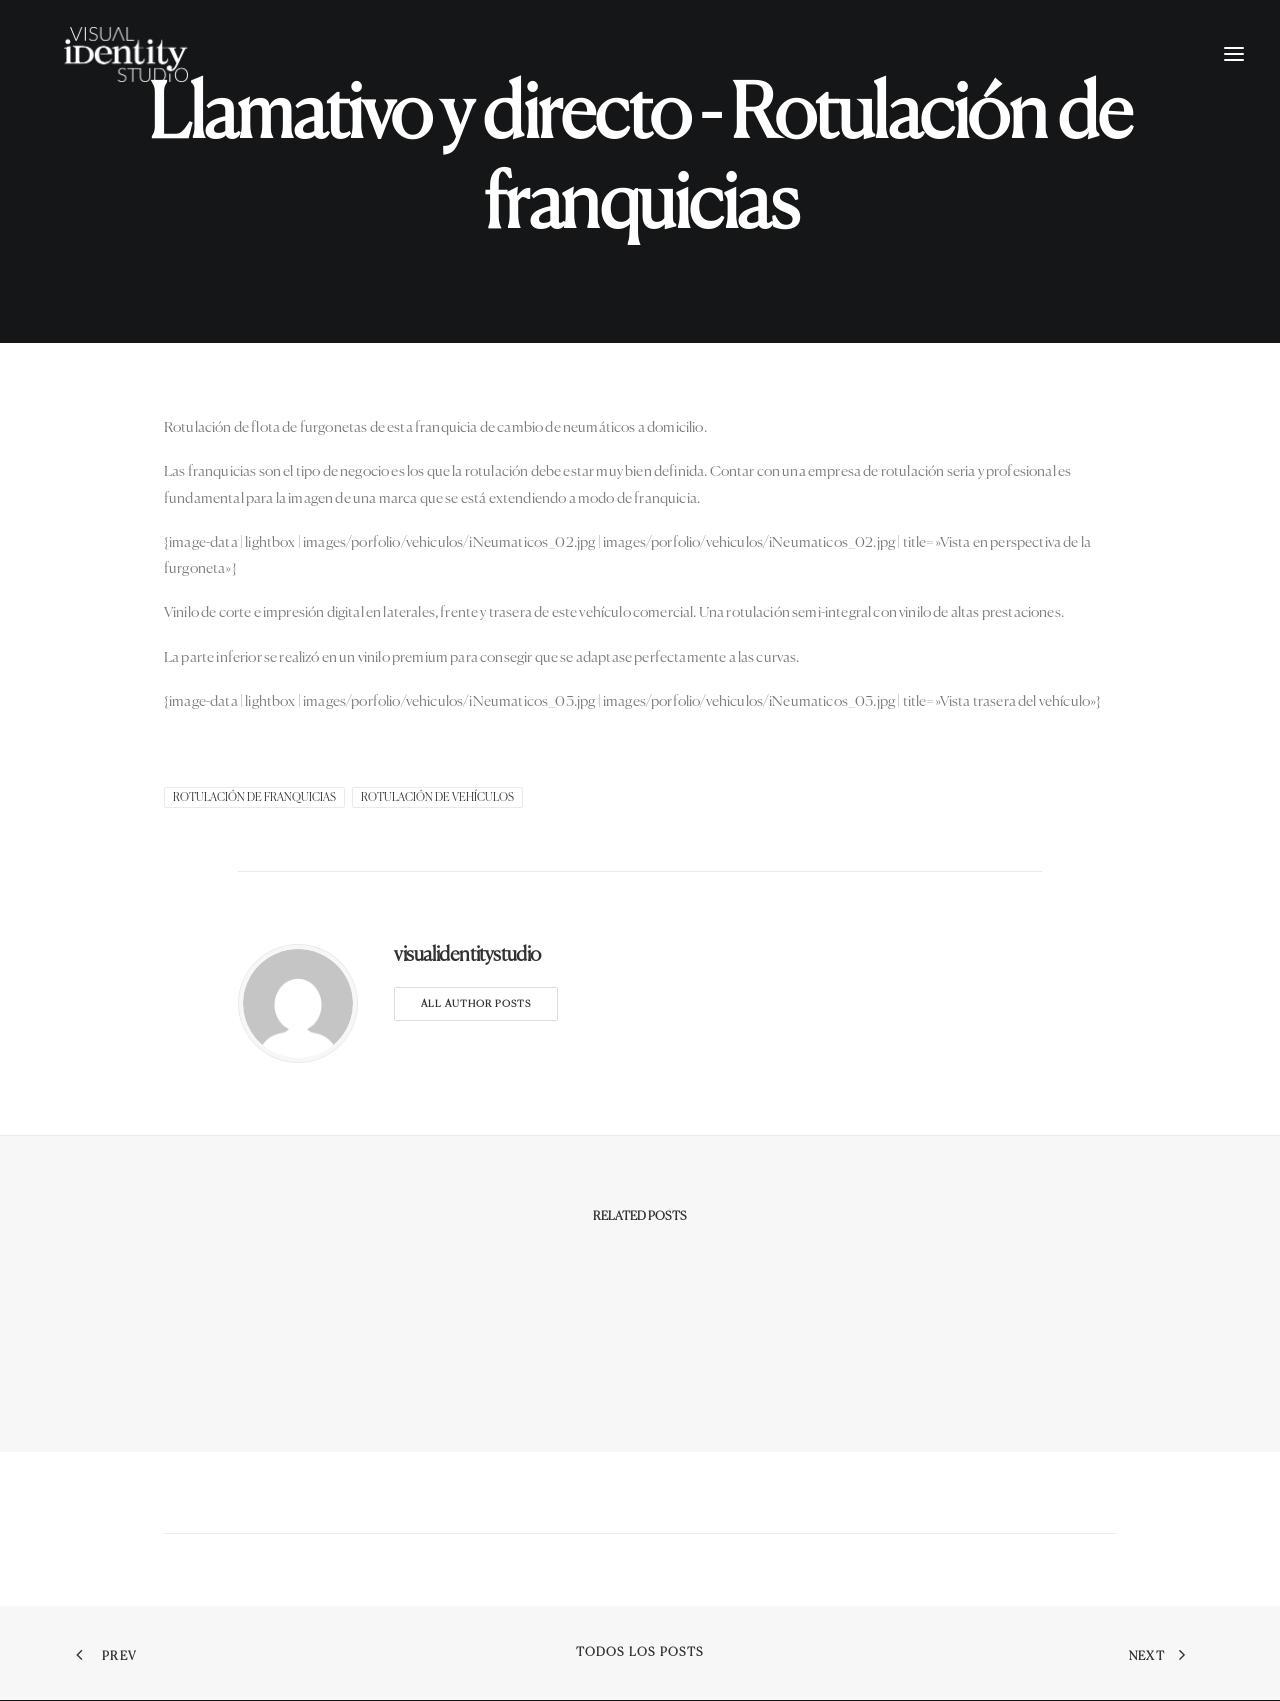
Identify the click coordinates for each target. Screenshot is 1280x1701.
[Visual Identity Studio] (149, 77)
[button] (1234, 77)
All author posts (476, 1004)
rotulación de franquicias (254, 797)
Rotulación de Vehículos (437, 797)
